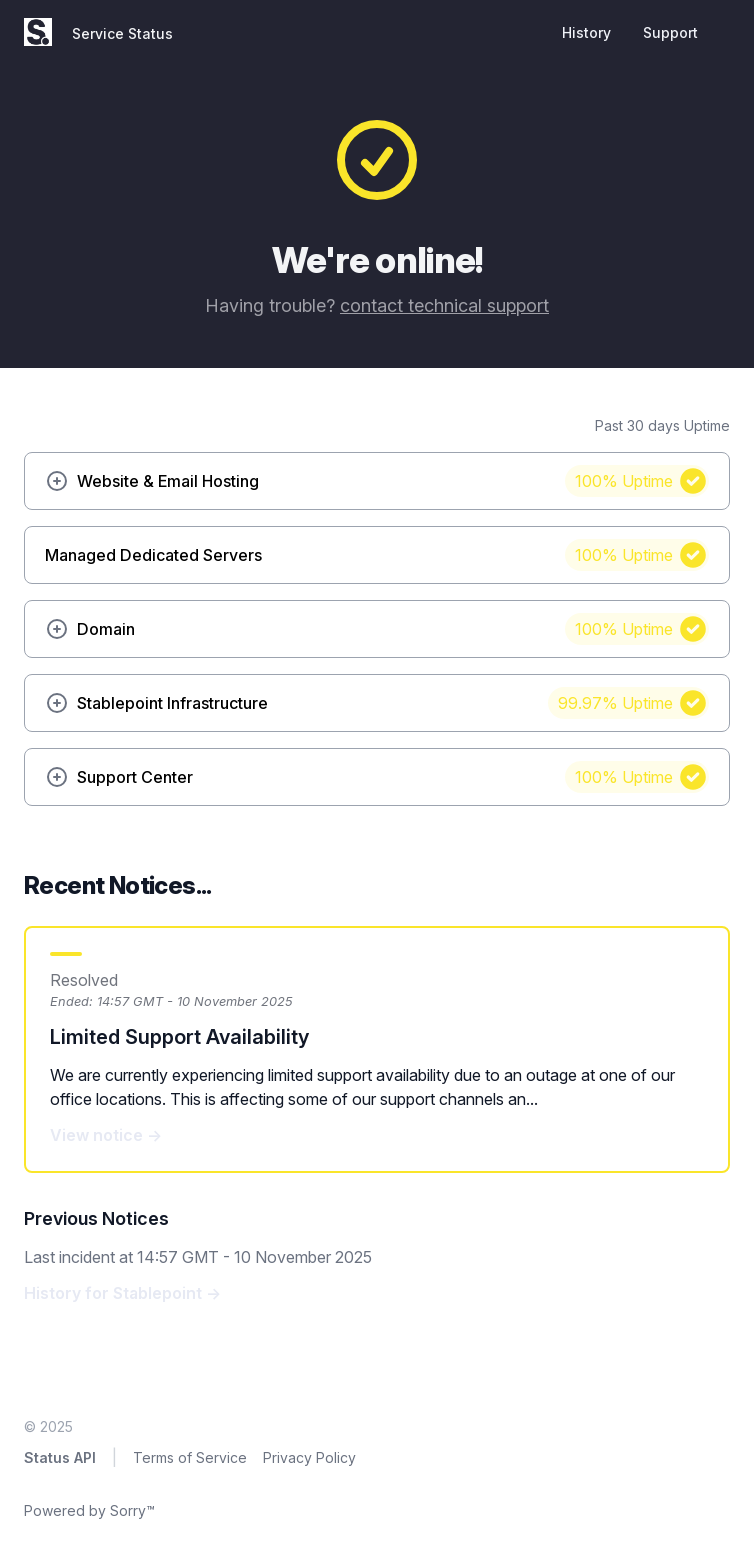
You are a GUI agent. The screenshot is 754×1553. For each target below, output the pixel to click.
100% (624, 481)
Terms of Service (190, 1457)
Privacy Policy (309, 1457)
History (586, 32)
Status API (60, 1457)
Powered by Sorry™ (89, 1510)
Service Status (122, 33)
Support (670, 32)
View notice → (106, 1135)
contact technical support (444, 305)
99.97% (615, 703)
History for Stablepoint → (122, 1293)
